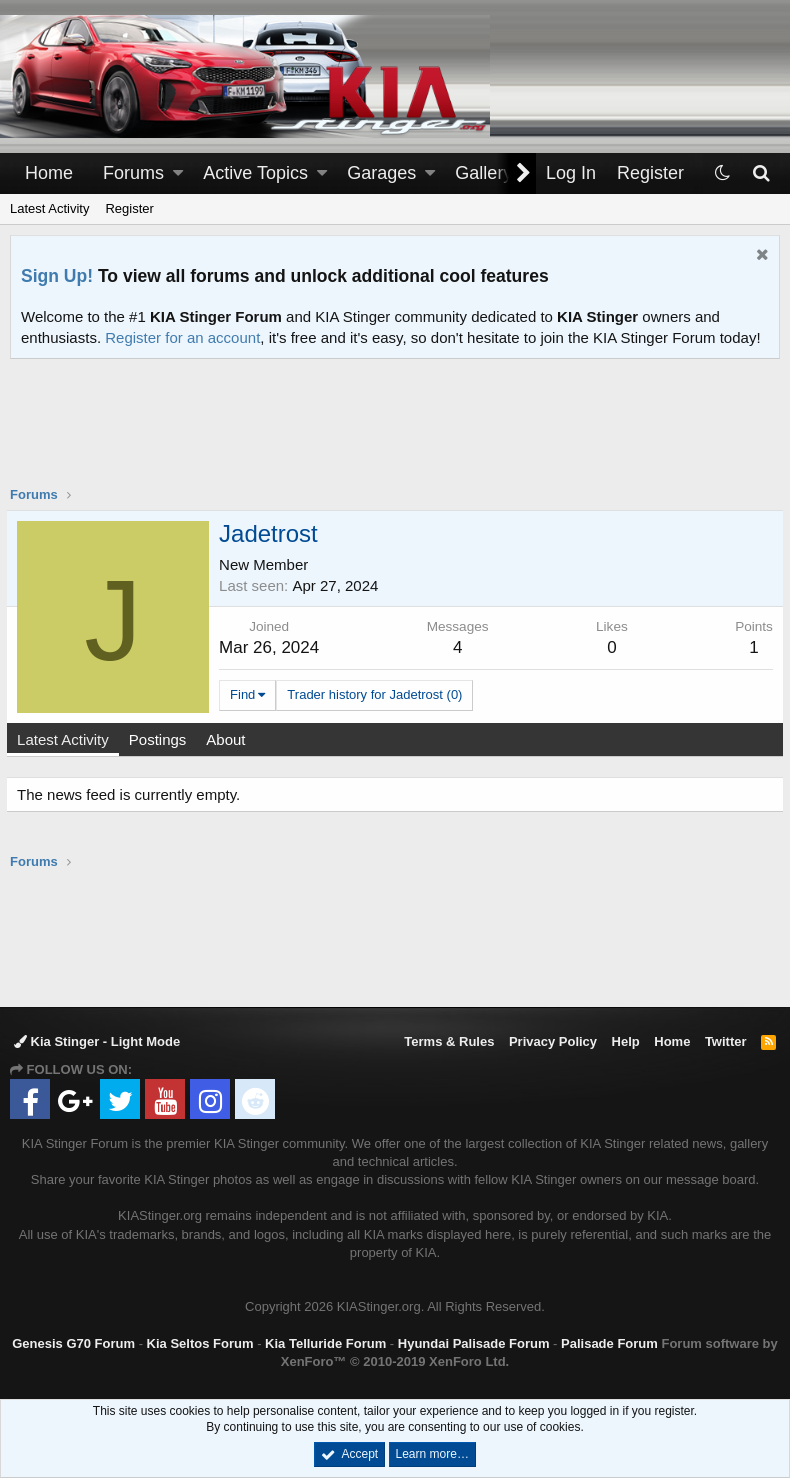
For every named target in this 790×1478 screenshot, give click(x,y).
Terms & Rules (449, 1041)
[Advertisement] (395, 435)
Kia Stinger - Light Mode (97, 1041)
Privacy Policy (553, 1041)
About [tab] (229, 739)
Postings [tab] (162, 739)
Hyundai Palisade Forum (474, 1343)
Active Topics (255, 173)
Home (49, 173)
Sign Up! (57, 276)
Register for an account (182, 337)
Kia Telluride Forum (325, 1343)
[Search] (760, 173)
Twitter (726, 1041)
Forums (133, 173)
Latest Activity (49, 208)
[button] (178, 173)
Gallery (483, 173)
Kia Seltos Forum (200, 1343)
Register (129, 208)
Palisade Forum (609, 1343)
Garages (381, 173)
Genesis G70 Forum (73, 1343)
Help (626, 1041)
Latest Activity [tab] (67, 739)
